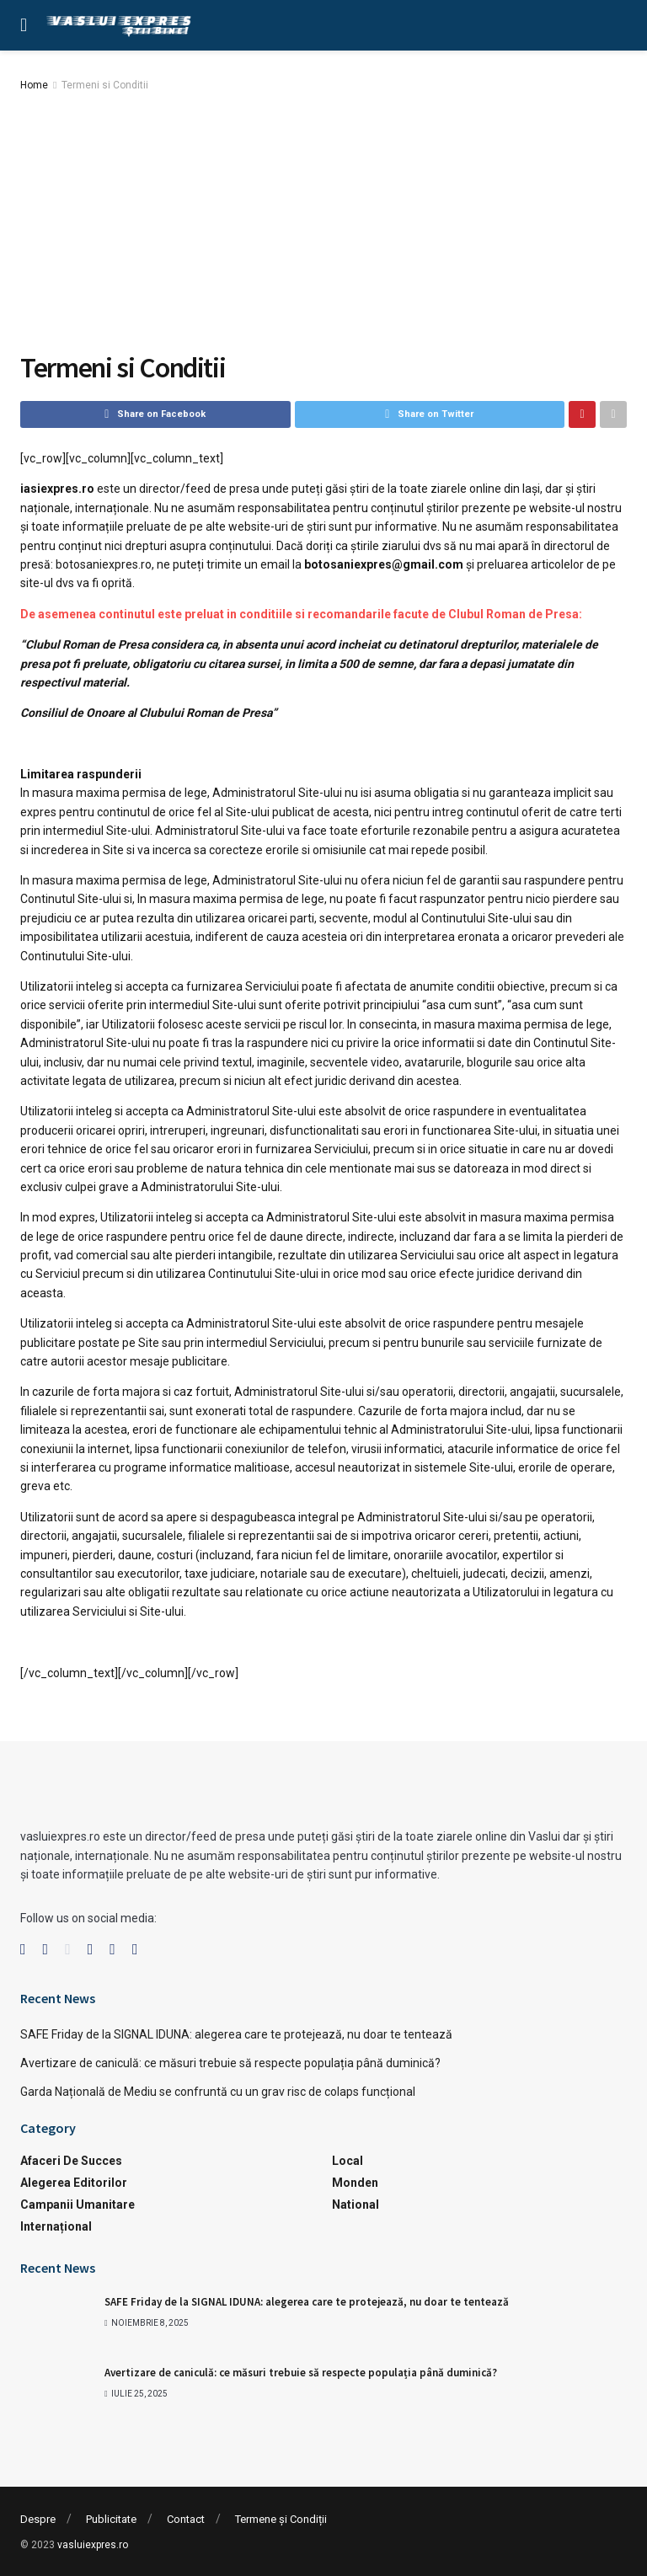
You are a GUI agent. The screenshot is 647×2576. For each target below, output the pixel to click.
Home (34, 85)
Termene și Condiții (281, 2519)
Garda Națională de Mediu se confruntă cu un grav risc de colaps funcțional (217, 2091)
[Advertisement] (323, 221)
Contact (186, 2519)
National (355, 2204)
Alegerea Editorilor (73, 2182)
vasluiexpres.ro (92, 2545)
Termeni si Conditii (104, 85)
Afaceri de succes (71, 2160)
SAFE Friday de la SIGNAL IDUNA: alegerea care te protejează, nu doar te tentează (236, 2034)
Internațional (56, 2226)
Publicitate (111, 2519)
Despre (38, 2519)
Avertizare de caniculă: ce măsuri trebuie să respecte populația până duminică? (230, 2063)
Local (347, 2160)
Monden (355, 2182)
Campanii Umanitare (77, 2204)
